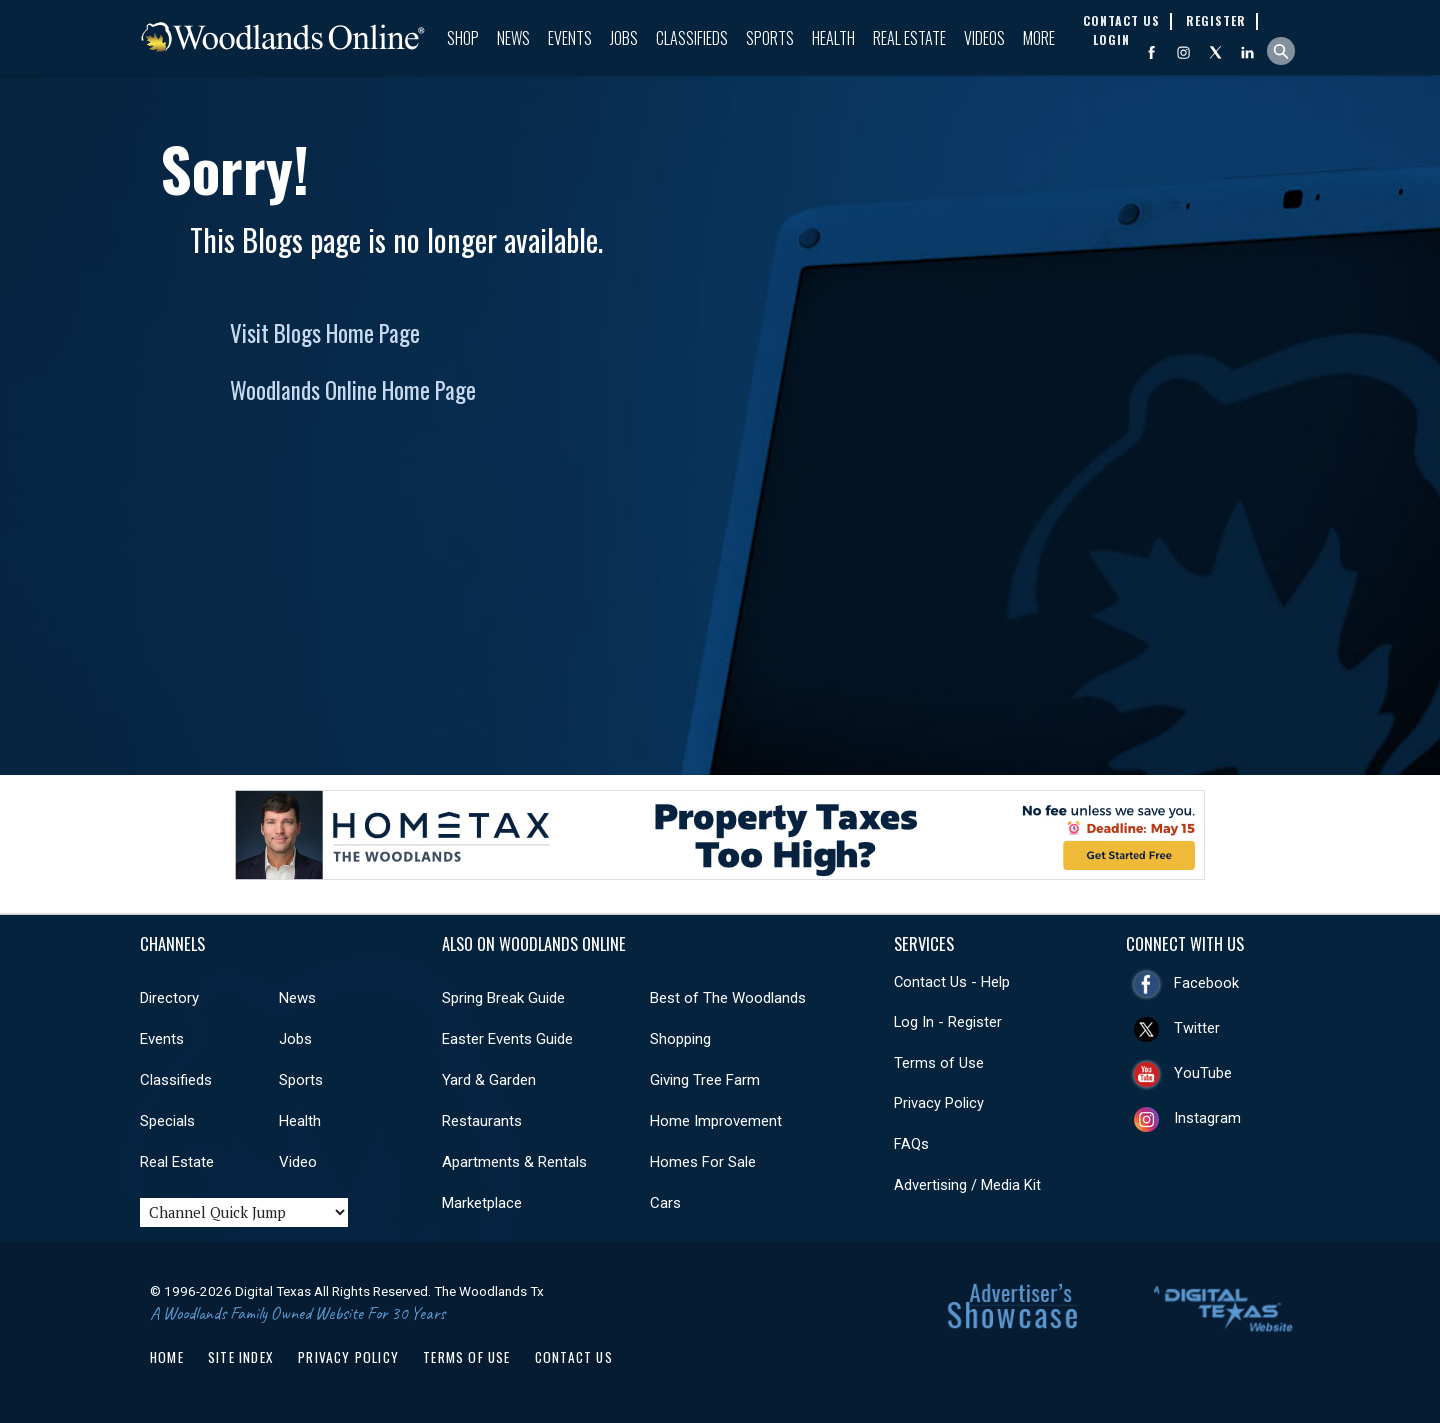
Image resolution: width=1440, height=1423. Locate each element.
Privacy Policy (939, 1103)
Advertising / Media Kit (967, 1185)
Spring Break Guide (503, 998)
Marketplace (482, 1203)
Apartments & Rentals (514, 1162)
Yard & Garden (489, 1080)
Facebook (1206, 983)
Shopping (680, 1039)
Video (298, 1162)
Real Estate (909, 38)
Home (167, 1357)
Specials (167, 1121)
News (513, 38)
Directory (169, 998)
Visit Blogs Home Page (325, 333)
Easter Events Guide (507, 1039)
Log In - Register (948, 1022)
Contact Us (574, 1357)
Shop (463, 38)
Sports (770, 38)
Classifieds (692, 38)
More (1039, 38)
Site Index (241, 1357)
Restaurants (482, 1121)
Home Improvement (716, 1121)
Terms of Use (939, 1063)
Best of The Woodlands (728, 998)
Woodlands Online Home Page (353, 390)
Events (570, 38)
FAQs (911, 1144)
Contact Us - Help (952, 982)
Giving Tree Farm (705, 1080)
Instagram (1207, 1118)
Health (833, 38)
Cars (665, 1203)
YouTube (1203, 1073)
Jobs (624, 38)
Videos (984, 38)
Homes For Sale (703, 1162)
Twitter (1197, 1028)
